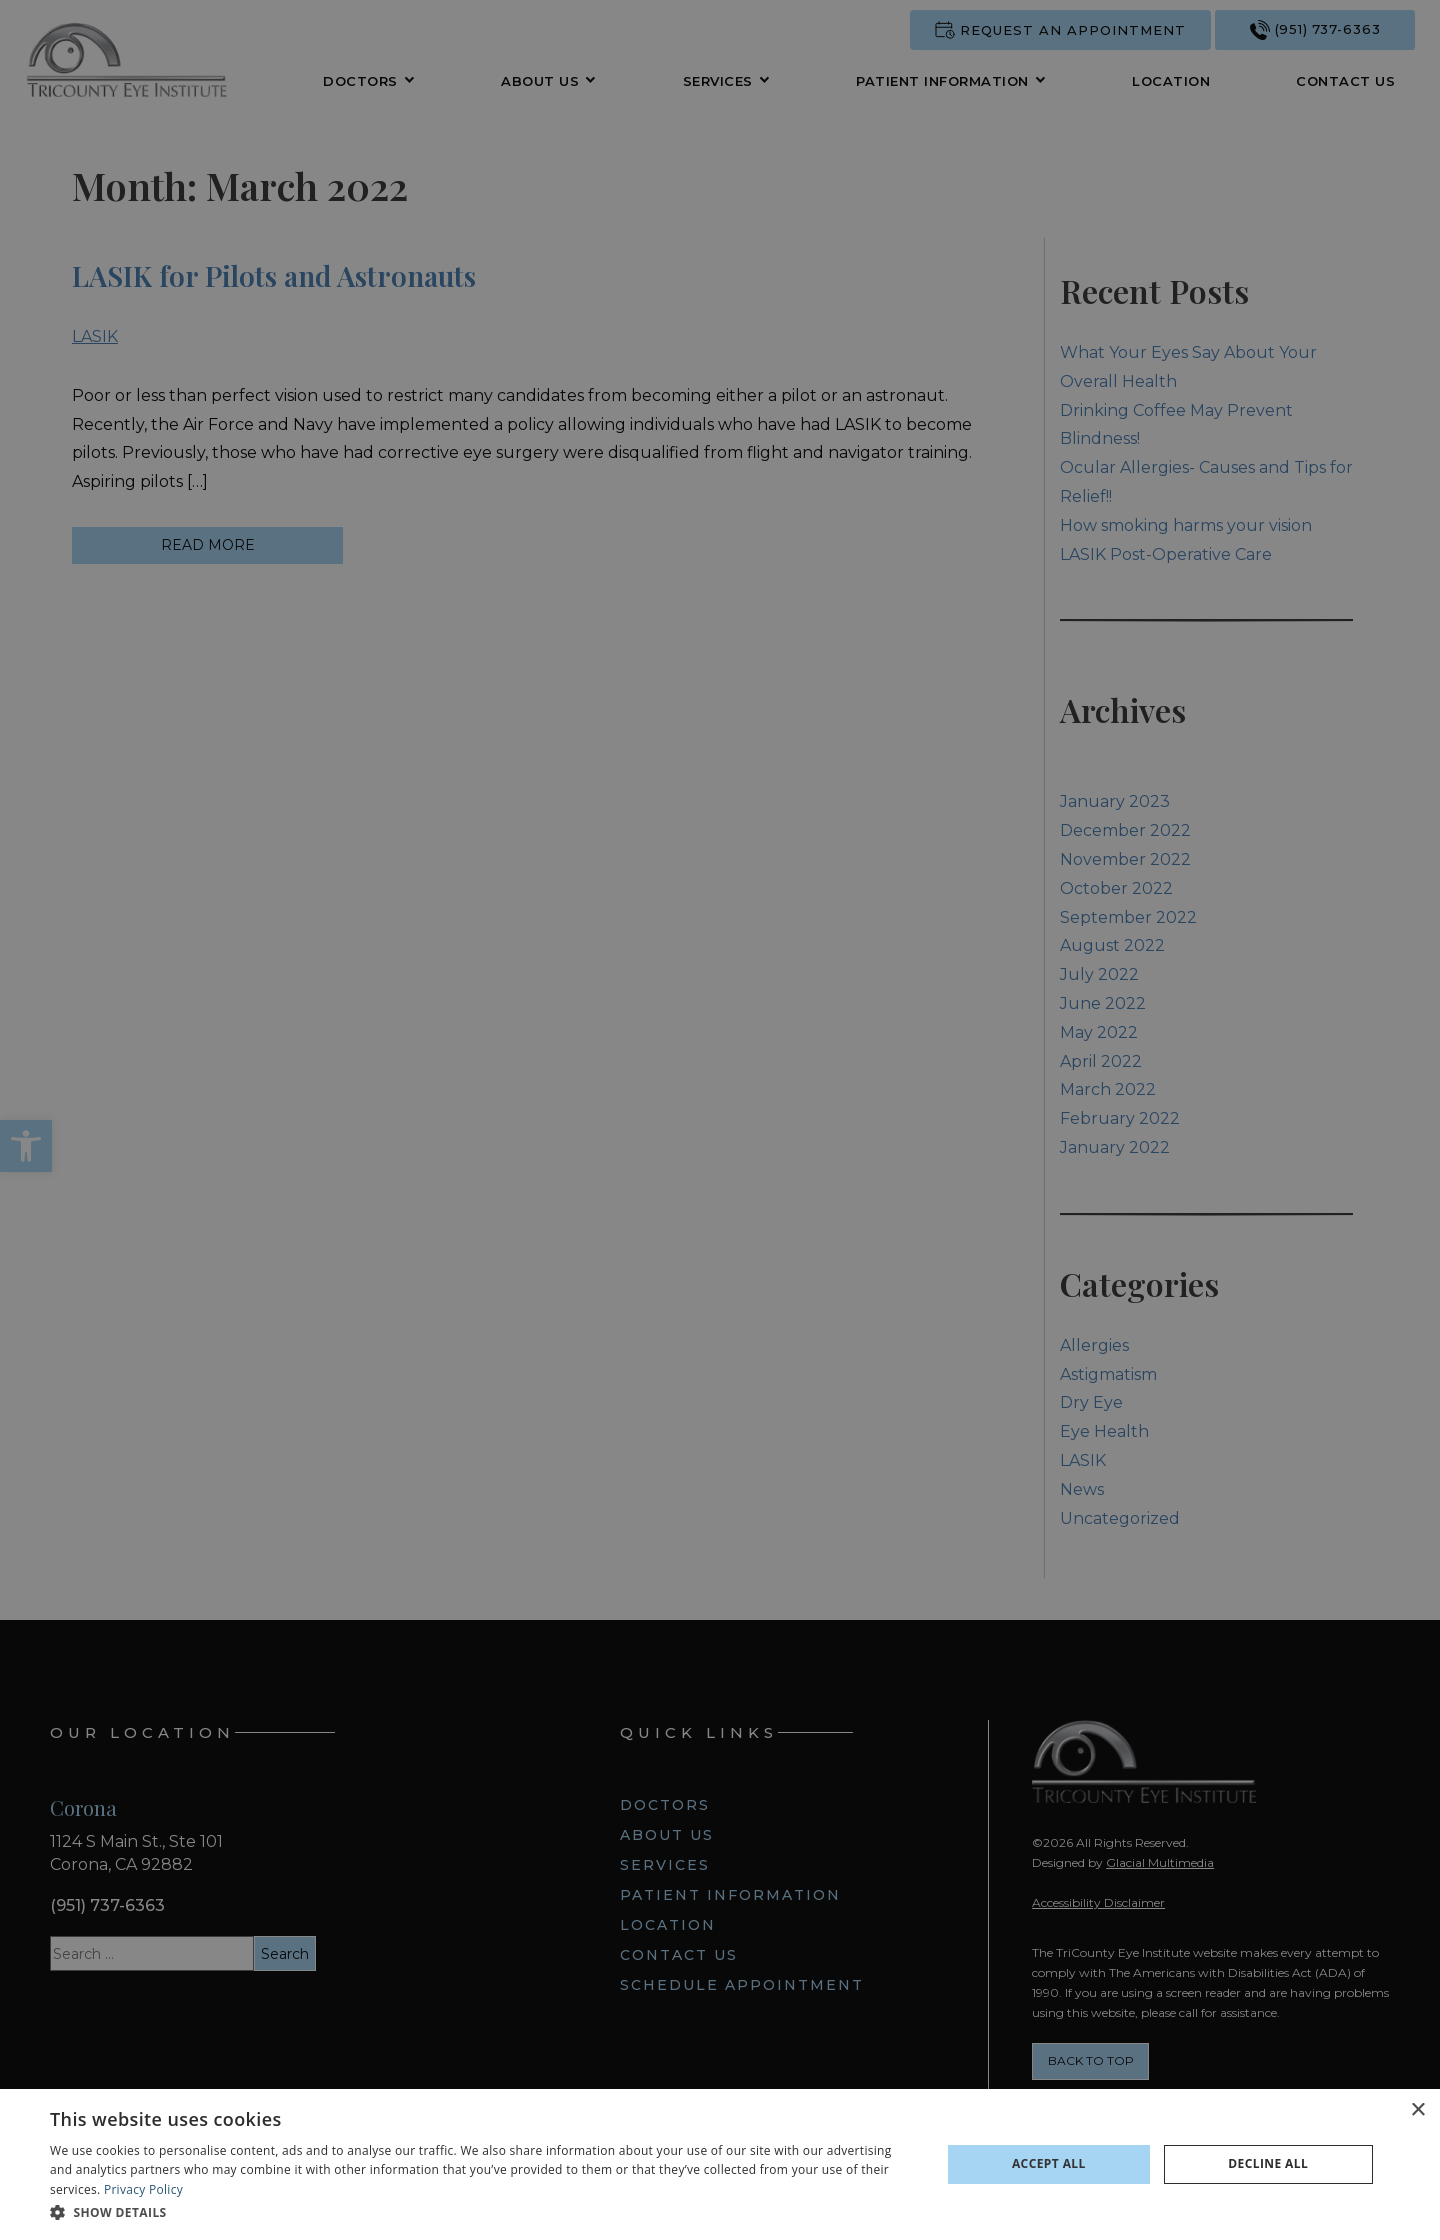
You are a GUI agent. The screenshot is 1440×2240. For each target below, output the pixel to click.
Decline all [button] (1268, 2163)
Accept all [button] (1049, 2163)
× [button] (1417, 2110)
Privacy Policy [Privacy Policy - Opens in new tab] (143, 2189)
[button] (482, 2212)
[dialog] (720, 2164)
